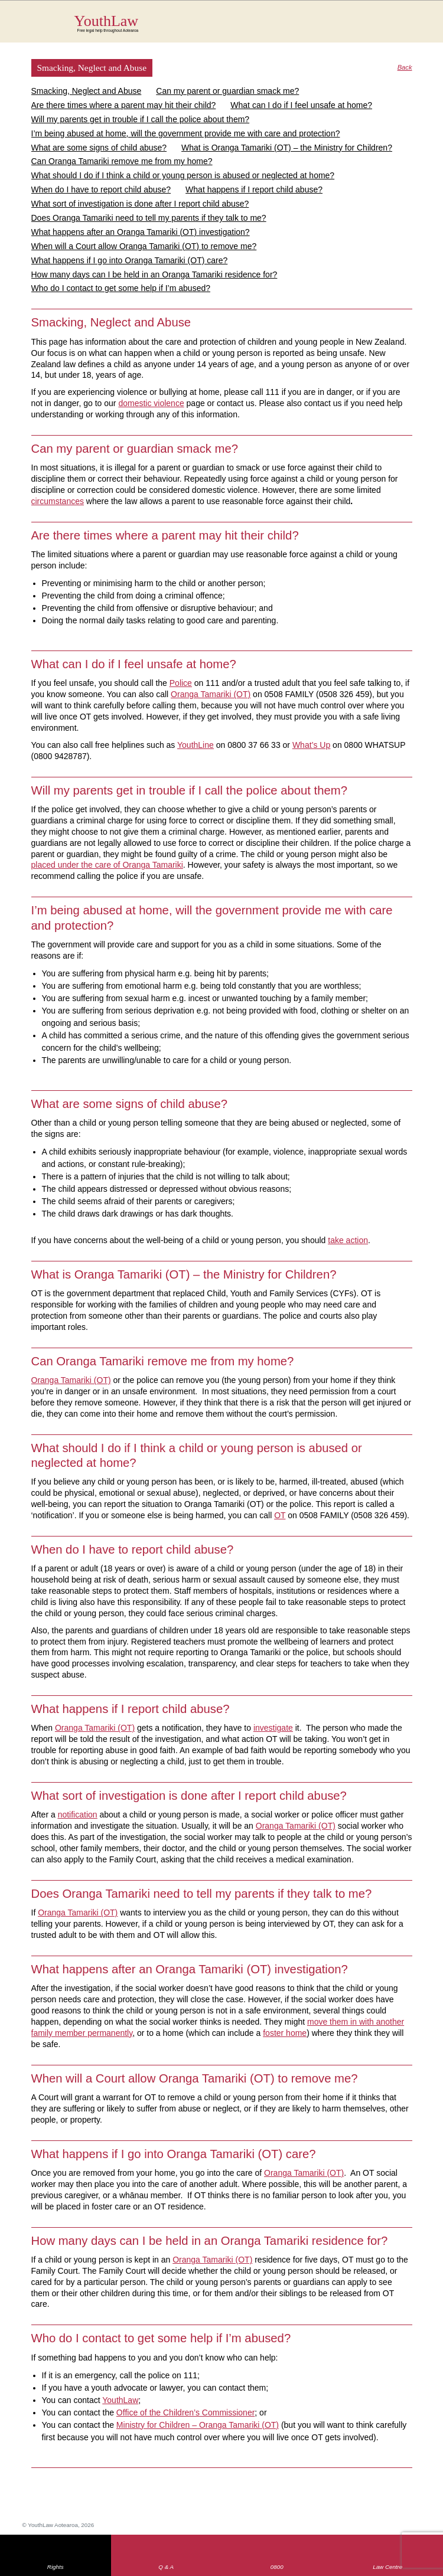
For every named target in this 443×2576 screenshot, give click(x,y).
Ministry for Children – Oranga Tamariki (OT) (197, 2425)
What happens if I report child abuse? (254, 189)
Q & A (166, 2567)
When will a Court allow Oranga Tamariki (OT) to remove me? (144, 246)
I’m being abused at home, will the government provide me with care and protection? (185, 133)
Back (405, 67)
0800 (277, 2567)
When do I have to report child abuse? (101, 189)
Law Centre (387, 2567)
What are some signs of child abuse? (99, 147)
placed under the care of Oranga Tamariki (107, 864)
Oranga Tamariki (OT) (295, 1825)
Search (388, 28)
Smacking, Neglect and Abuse (86, 91)
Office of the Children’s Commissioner (185, 2412)
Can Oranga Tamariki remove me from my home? (122, 161)
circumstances (57, 501)
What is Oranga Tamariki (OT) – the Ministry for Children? (286, 147)
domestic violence (151, 403)
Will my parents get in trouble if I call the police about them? (140, 119)
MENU (412, 20)
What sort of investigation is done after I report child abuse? (140, 203)
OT (279, 1515)
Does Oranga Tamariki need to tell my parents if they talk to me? (148, 218)
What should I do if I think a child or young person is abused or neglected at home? (183, 175)
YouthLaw (243, 23)
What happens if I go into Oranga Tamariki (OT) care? (129, 260)
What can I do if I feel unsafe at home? (301, 105)
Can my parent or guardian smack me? (227, 91)
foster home (285, 2033)
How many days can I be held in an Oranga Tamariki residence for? (154, 274)
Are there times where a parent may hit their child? (123, 105)
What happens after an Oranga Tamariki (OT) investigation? (140, 232)
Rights (55, 2567)
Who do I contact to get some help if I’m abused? (121, 288)
